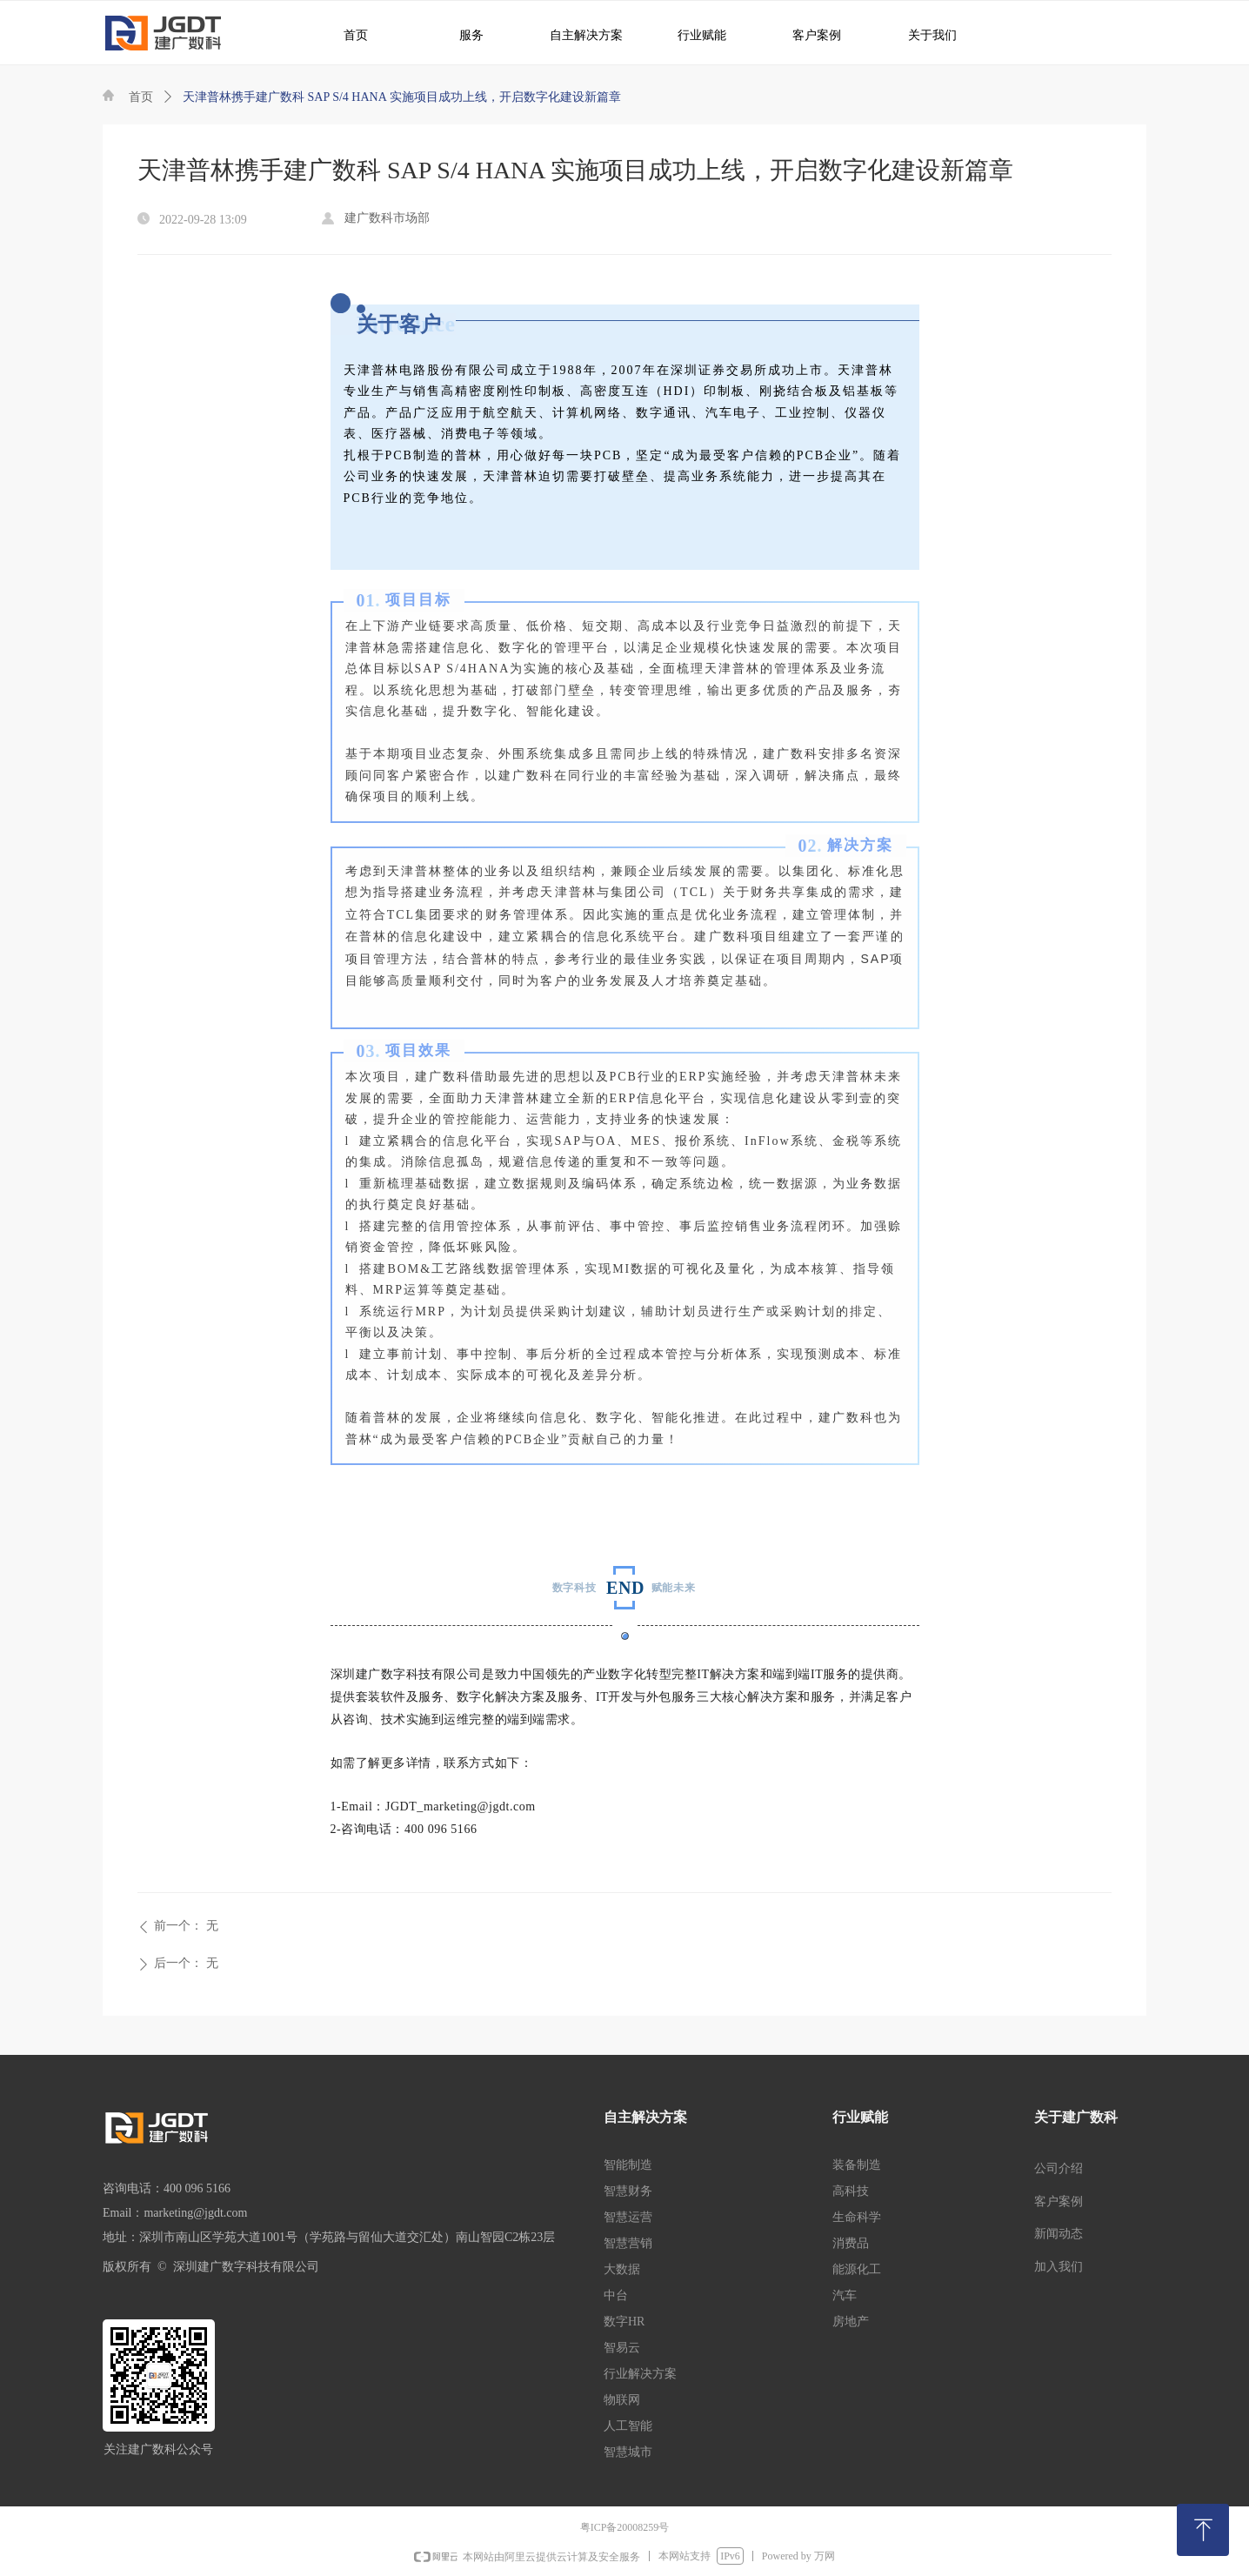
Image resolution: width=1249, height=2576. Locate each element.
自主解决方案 (579, 34)
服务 (462, 34)
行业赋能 (693, 34)
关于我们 (920, 34)
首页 (141, 97)
